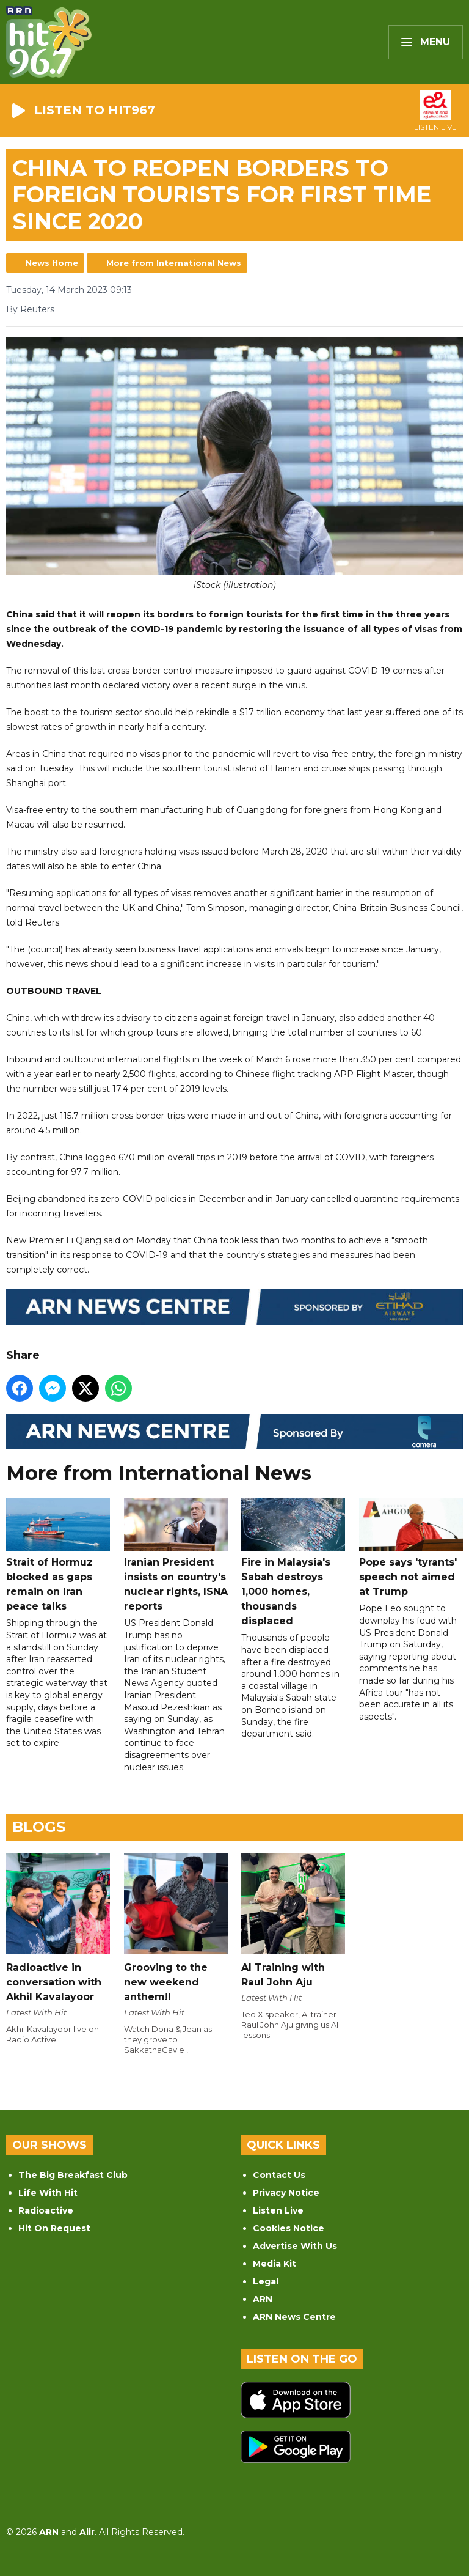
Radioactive (45, 2210)
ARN (262, 2299)
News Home (52, 263)
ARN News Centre (294, 2316)
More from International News (173, 263)
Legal (265, 2281)
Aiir (87, 2531)
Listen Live (278, 2210)
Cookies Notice (288, 2228)
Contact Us (279, 2174)
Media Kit (274, 2263)
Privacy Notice (286, 2192)
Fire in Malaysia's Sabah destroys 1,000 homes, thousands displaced (293, 1562)
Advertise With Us (295, 2245)
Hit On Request (54, 2228)
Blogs (38, 1827)
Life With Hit (48, 2192)
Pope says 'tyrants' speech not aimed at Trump (411, 1548)
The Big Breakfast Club (73, 2174)
